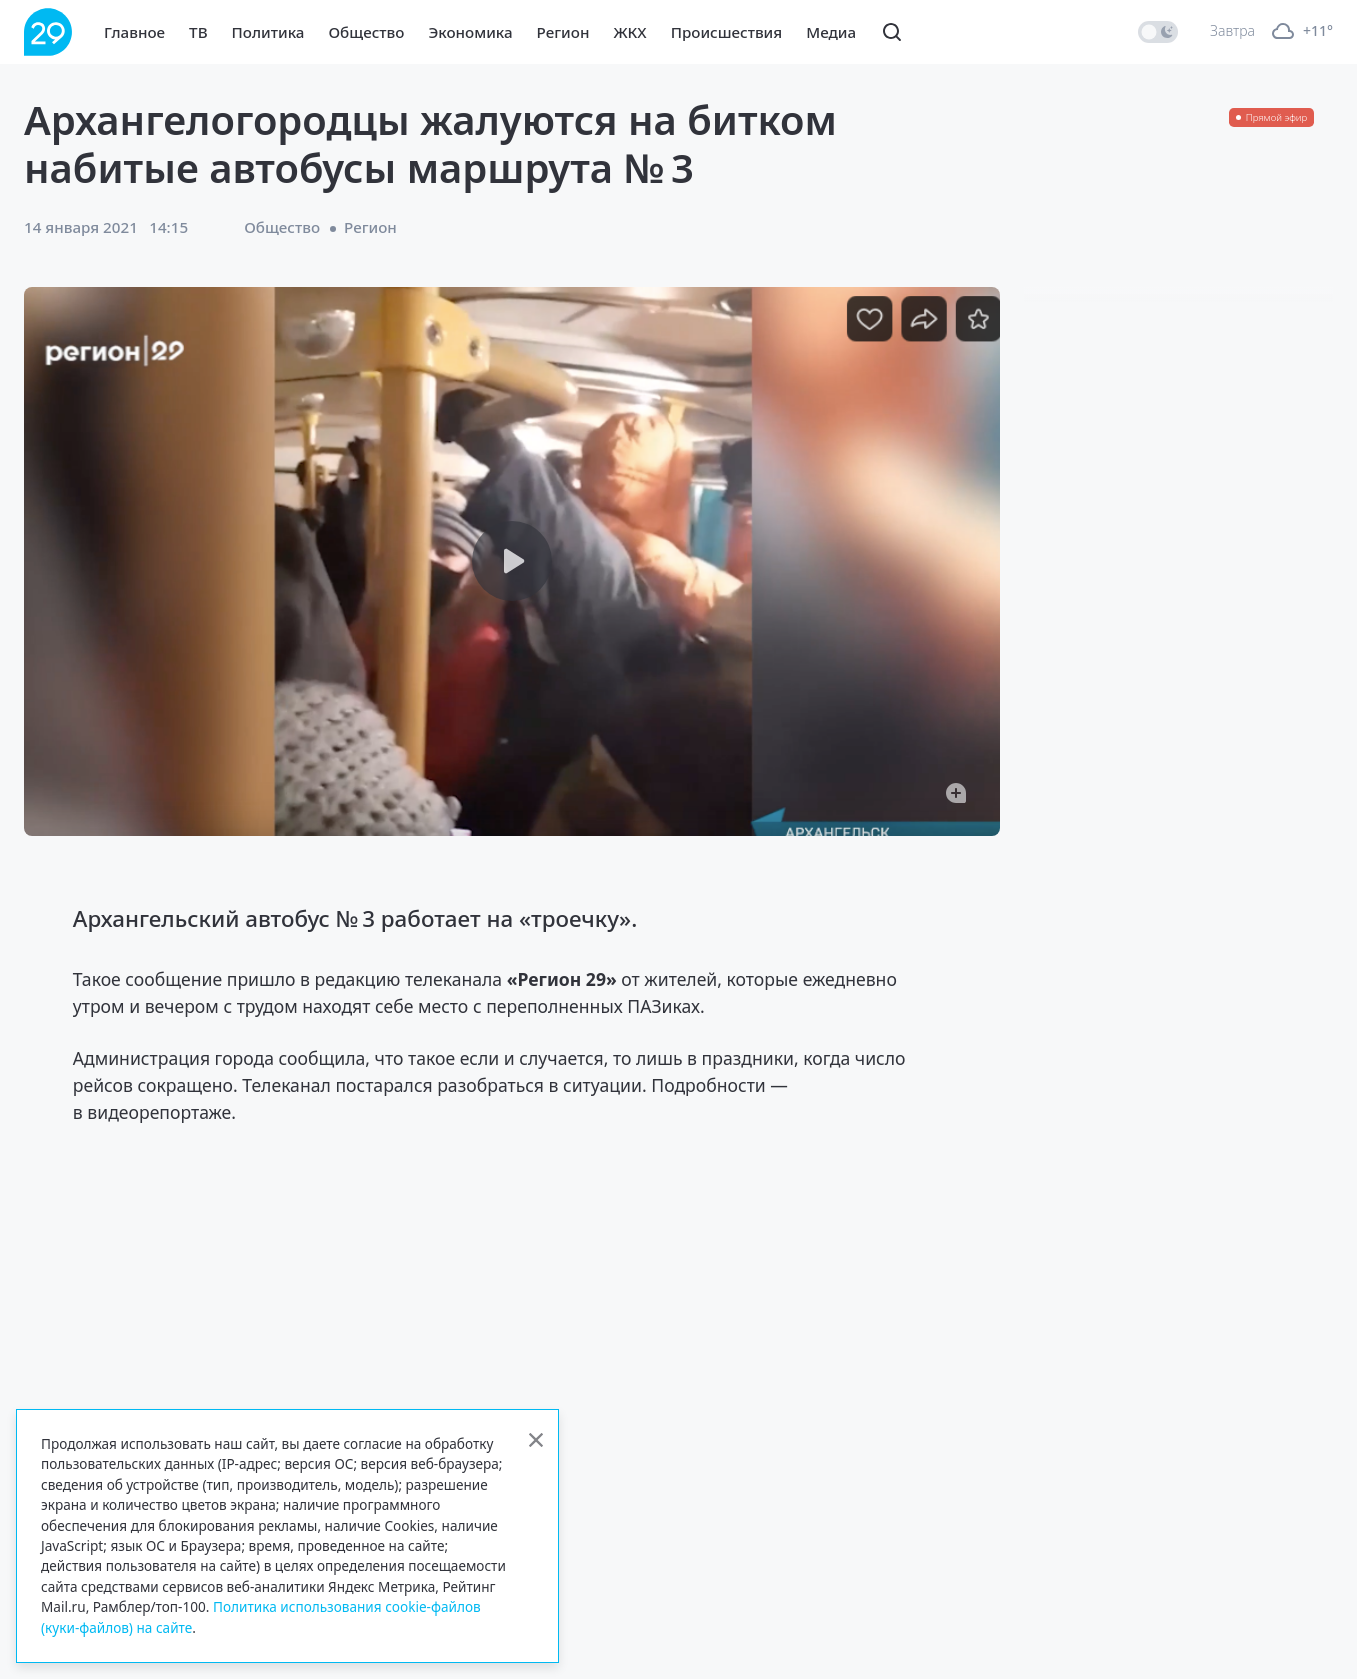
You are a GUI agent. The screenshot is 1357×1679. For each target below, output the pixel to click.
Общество (366, 32)
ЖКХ (629, 32)
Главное (134, 32)
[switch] (1158, 32)
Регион (563, 32)
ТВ (198, 32)
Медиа (831, 32)
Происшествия (727, 32)
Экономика (470, 32)
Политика (268, 32)
